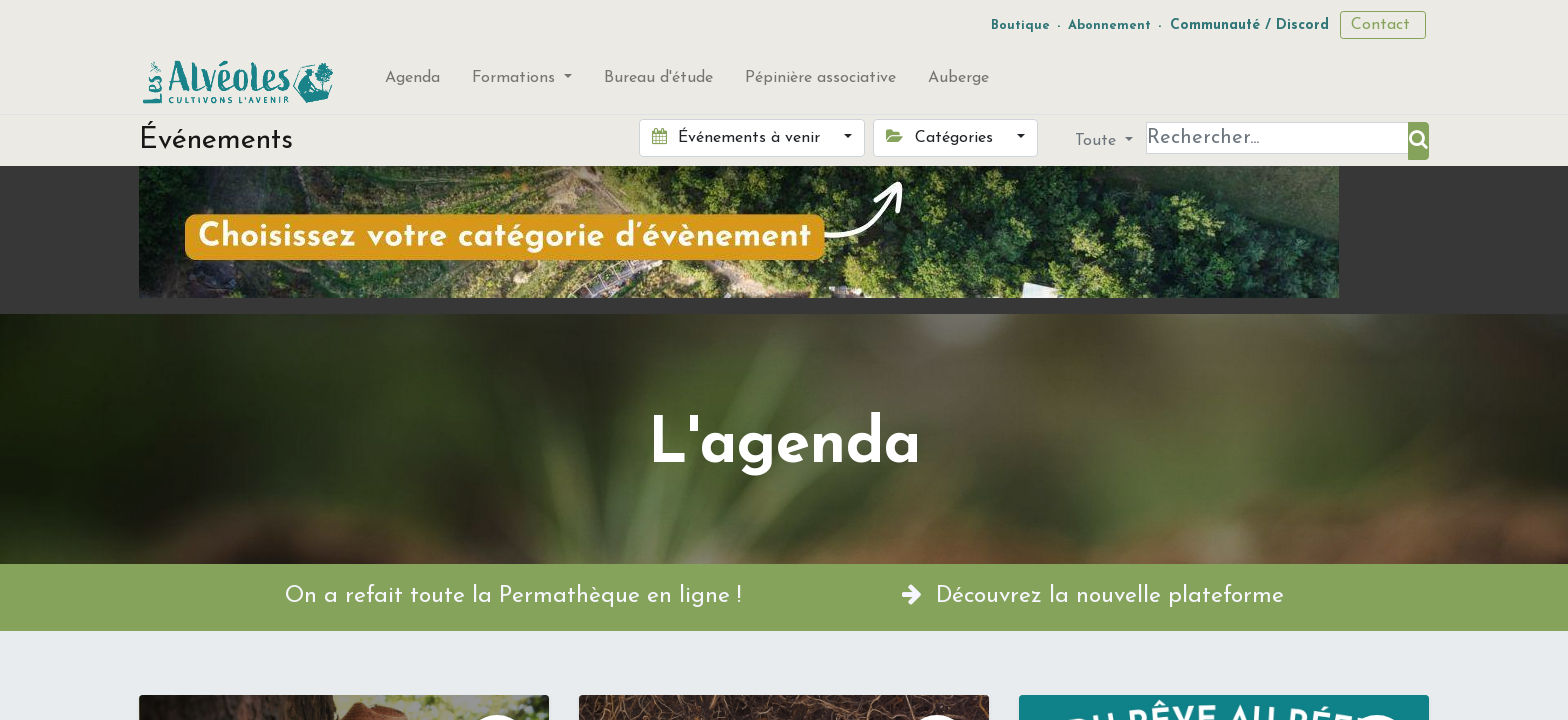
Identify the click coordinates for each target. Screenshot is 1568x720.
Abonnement (1109, 25)
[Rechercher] (1418, 141)
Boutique (1020, 25)
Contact (1383, 25)
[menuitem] (412, 82)
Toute (1098, 141)
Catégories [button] (941, 137)
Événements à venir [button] (738, 137)
